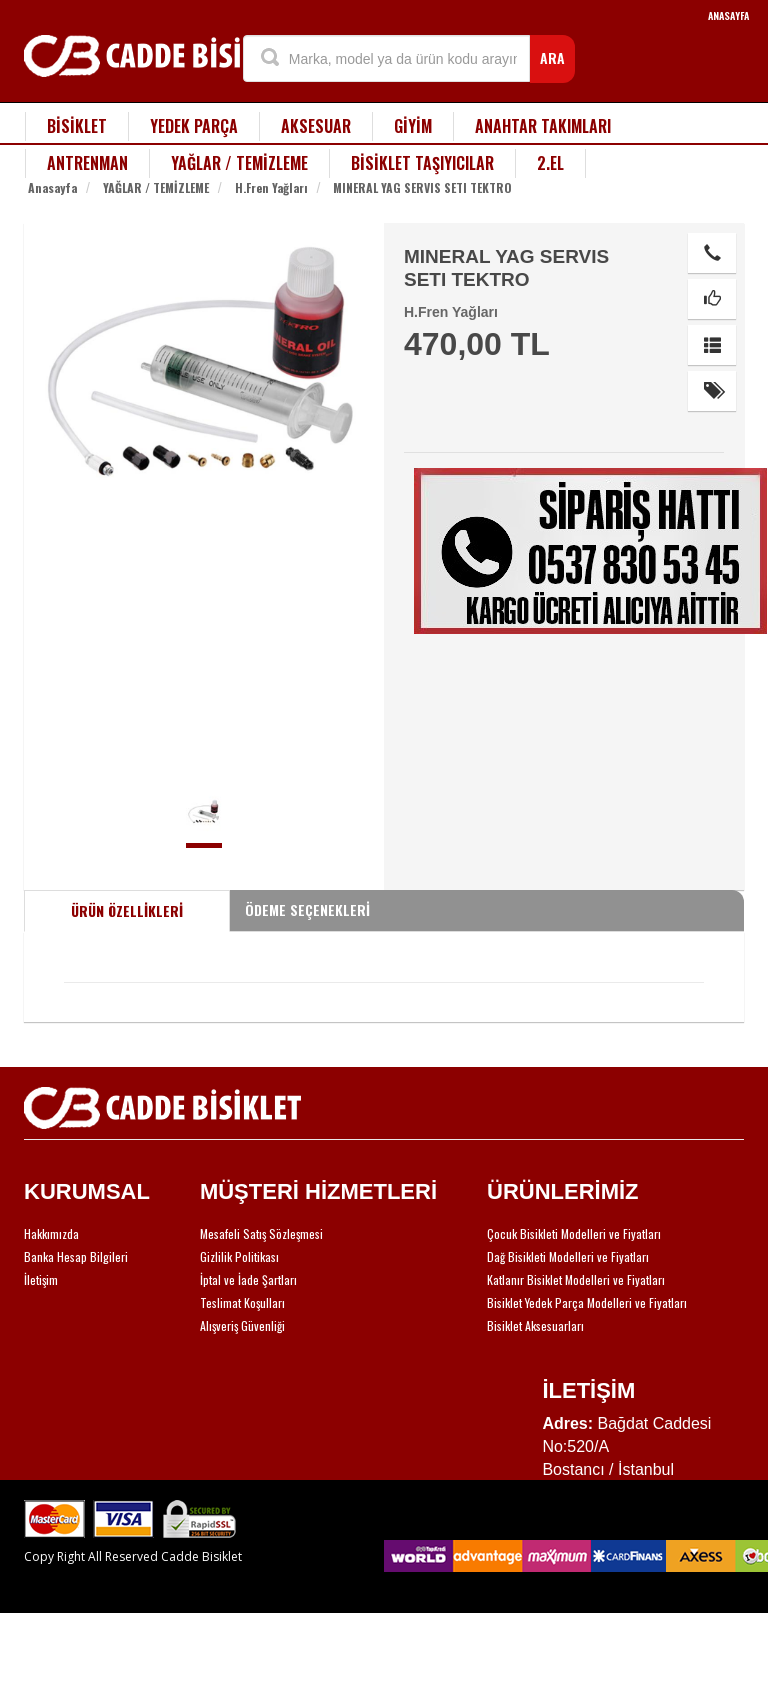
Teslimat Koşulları (242, 1302)
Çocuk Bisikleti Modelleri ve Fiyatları (574, 1233)
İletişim (41, 1279)
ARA (552, 57)
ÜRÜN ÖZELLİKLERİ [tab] (127, 910)
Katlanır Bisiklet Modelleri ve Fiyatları (576, 1279)
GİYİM (413, 126)
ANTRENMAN (87, 163)
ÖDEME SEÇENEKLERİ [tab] (307, 909)
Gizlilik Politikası (239, 1256)
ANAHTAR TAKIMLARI (543, 126)
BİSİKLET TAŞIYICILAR (422, 163)
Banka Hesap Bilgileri (76, 1256)
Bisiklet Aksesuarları (535, 1325)
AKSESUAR (316, 126)
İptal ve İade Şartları (248, 1279)
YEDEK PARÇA (194, 126)
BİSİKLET (77, 126)
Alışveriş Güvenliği (242, 1325)
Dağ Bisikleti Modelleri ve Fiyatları (568, 1256)
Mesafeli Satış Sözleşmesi (261, 1233)
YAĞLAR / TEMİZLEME (239, 163)
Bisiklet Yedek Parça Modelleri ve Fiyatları (587, 1302)
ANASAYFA (728, 15)
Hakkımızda (51, 1233)
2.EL (550, 163)
